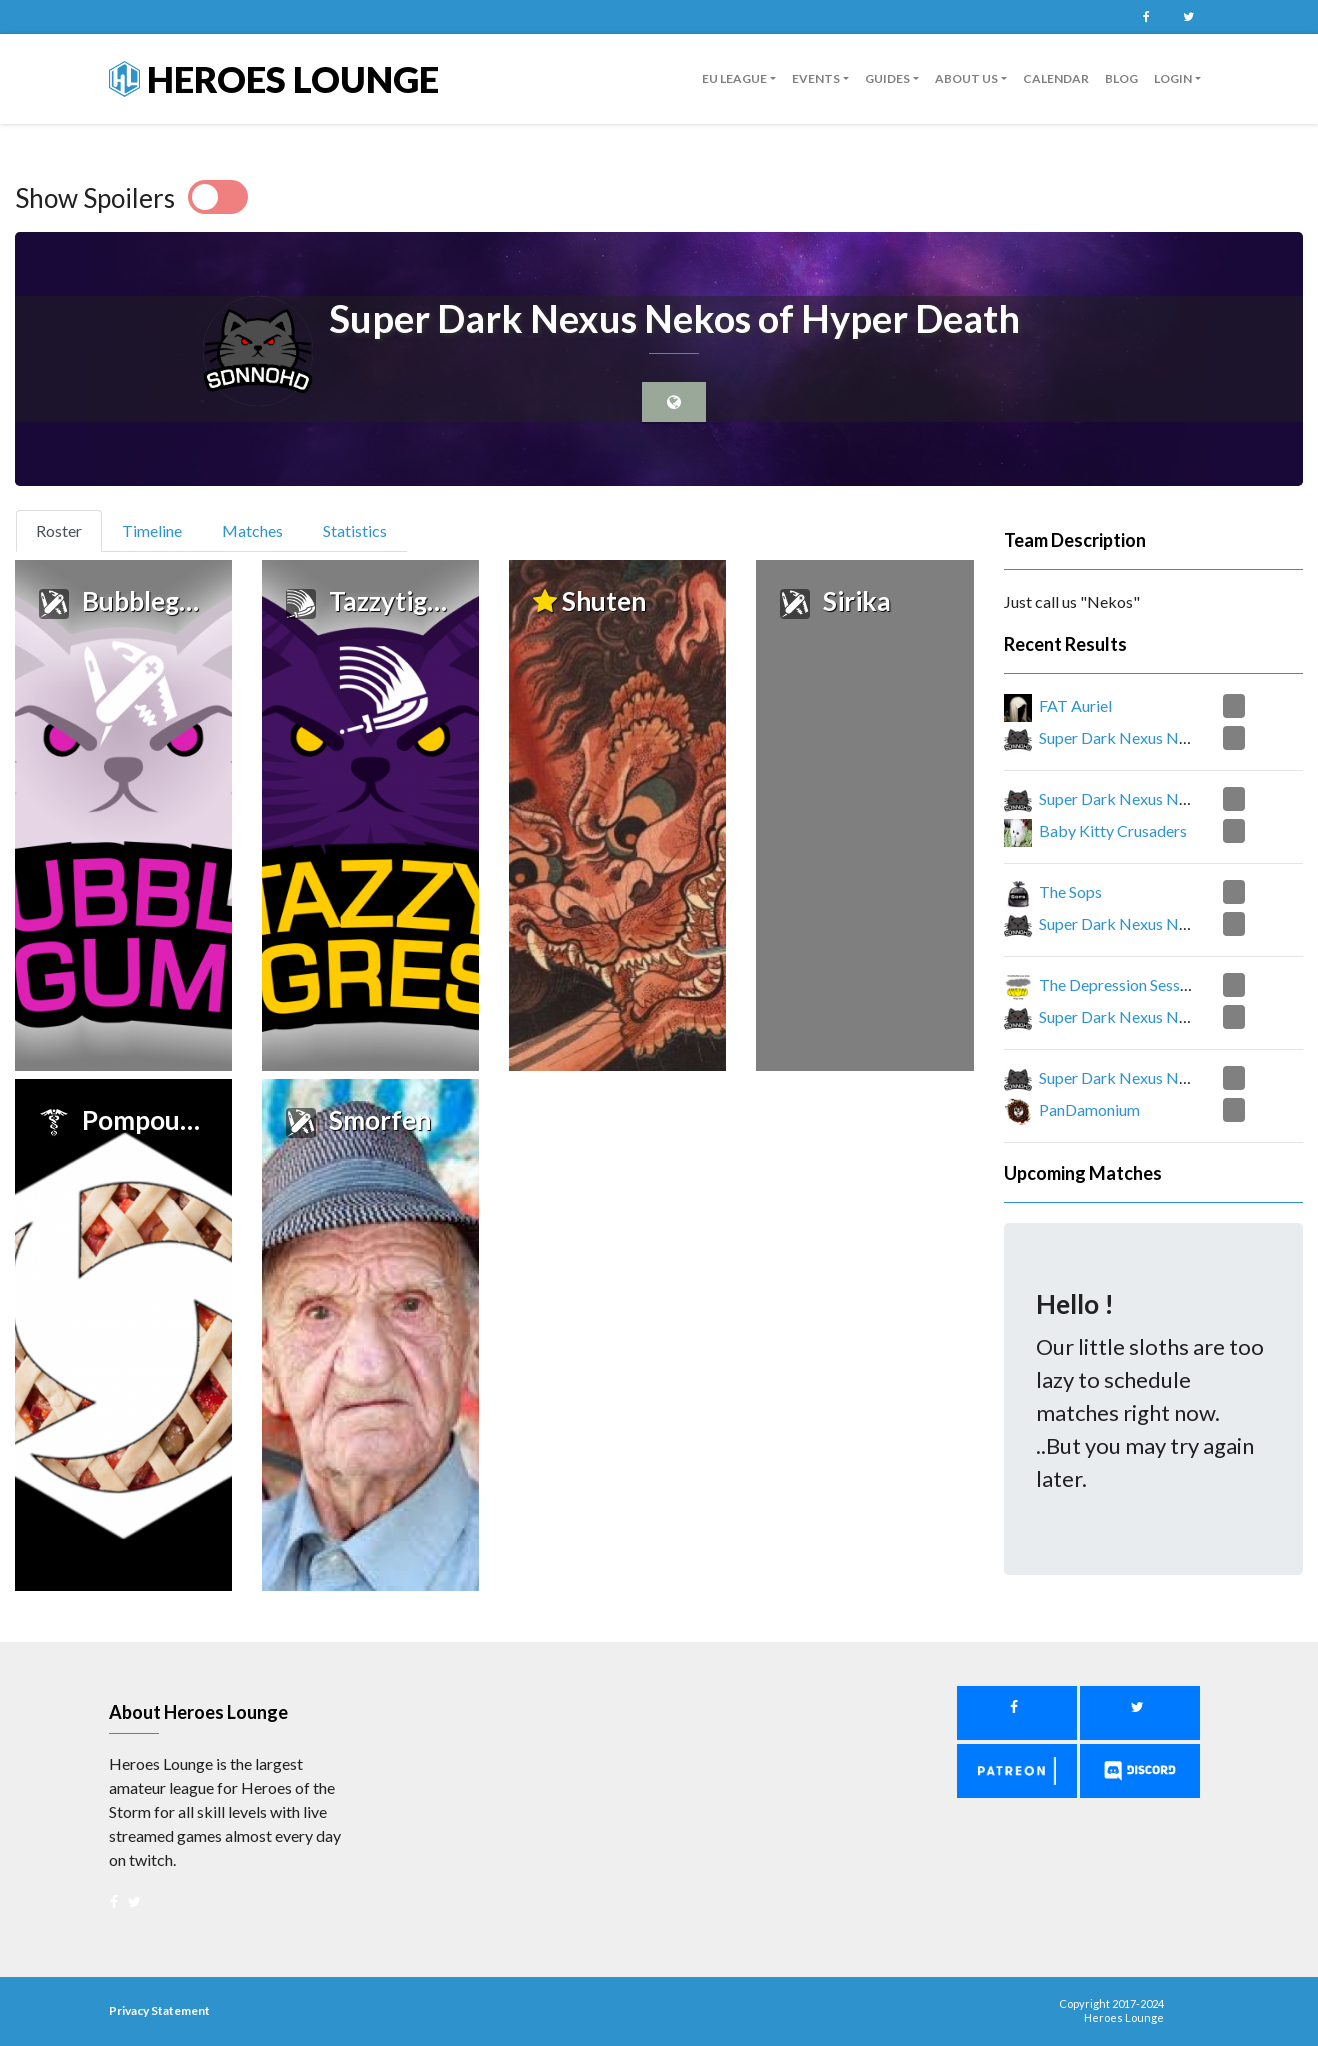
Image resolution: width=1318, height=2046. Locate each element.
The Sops (1070, 891)
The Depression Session (1120, 984)
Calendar (1056, 78)
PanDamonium (1089, 1109)
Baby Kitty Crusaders (1113, 830)
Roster (67, 529)
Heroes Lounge (274, 79)
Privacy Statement (159, 2010)
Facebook (1146, 17)
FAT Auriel (1075, 705)
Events (816, 78)
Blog (1121, 78)
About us (966, 78)
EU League (734, 78)
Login (1173, 78)
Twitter (1188, 17)
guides (887, 78)
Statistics (355, 530)
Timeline (152, 530)
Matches (252, 530)
